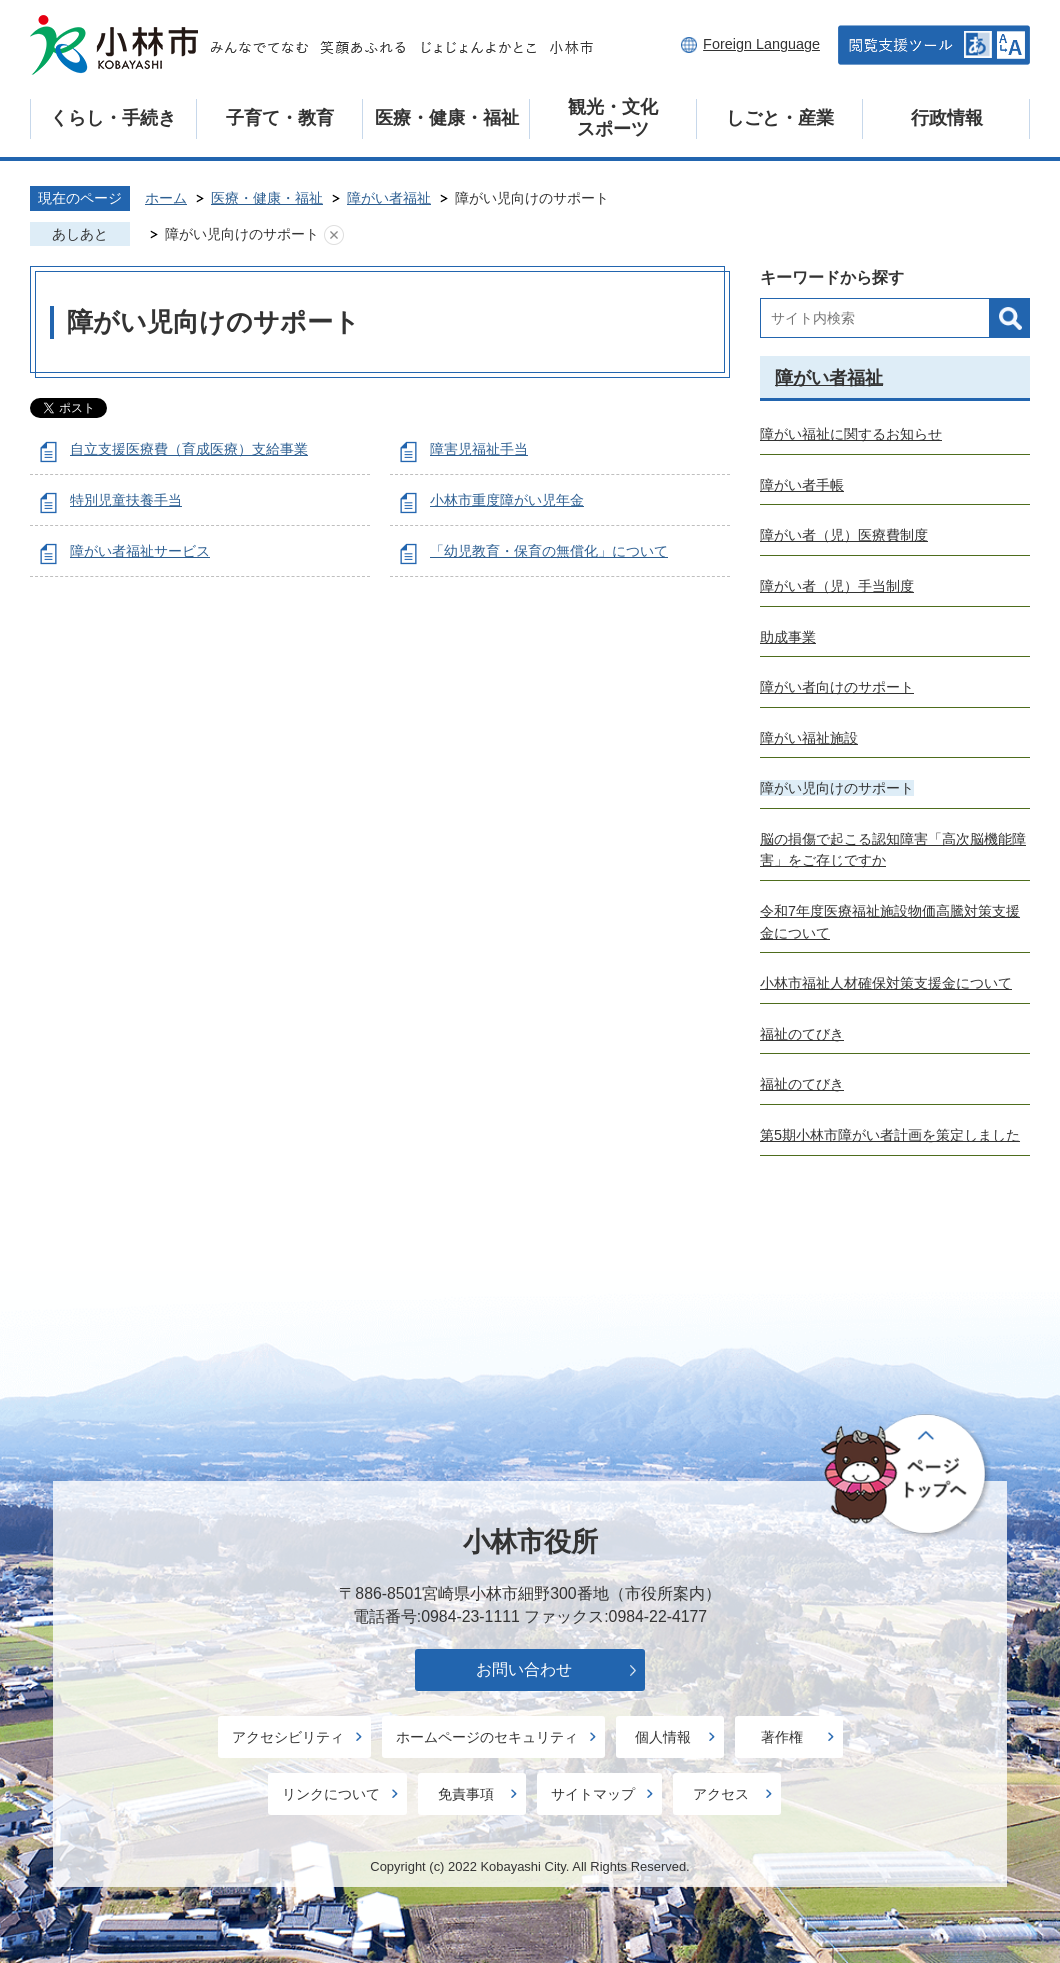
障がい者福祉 (389, 198)
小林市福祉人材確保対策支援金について (886, 983)
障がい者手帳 (802, 485)
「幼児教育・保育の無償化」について (549, 551)
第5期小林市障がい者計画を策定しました (890, 1135)
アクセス (721, 1794)
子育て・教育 (280, 118)
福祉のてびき (802, 1034)
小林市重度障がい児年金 (507, 500)
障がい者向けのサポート (837, 687)
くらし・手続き (113, 118)
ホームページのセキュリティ (487, 1737)
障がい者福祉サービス (140, 551)
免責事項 (466, 1794)
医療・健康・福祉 (447, 118)
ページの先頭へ (906, 1476)
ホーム (166, 198)
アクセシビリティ (288, 1737)
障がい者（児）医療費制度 (844, 535)
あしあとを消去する (334, 235)
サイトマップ (593, 1794)
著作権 (782, 1737)
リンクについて (331, 1794)
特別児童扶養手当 (126, 500)
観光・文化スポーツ (613, 118)
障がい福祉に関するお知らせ (851, 434)
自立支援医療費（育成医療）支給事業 (189, 449)
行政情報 (947, 118)
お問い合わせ (524, 1669)
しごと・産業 (780, 118)
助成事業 (788, 637)
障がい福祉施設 (809, 738)
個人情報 (663, 1737)
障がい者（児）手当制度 (837, 586)
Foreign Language (761, 44)
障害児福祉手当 (479, 449)
